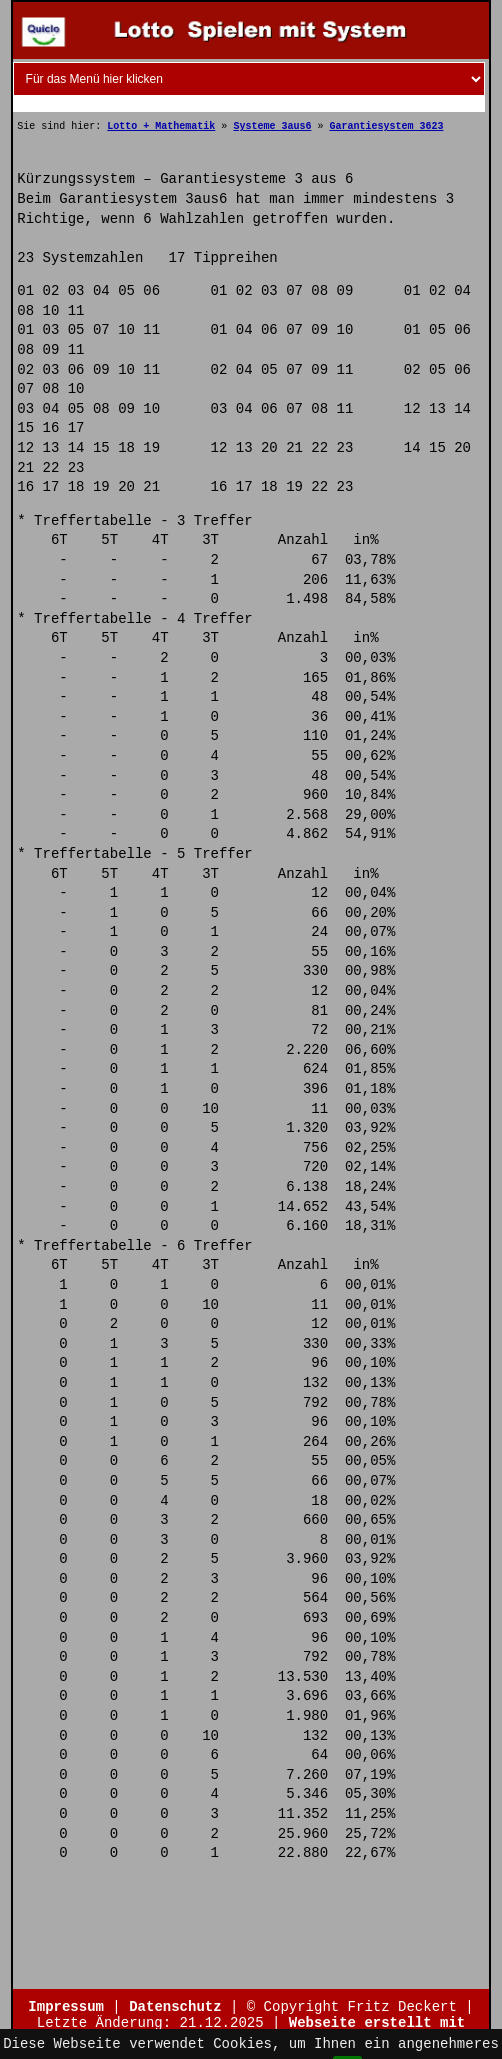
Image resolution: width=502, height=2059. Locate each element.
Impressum (66, 2007)
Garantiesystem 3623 (386, 126)
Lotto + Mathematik (161, 126)
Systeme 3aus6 (272, 126)
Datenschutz (175, 2007)
